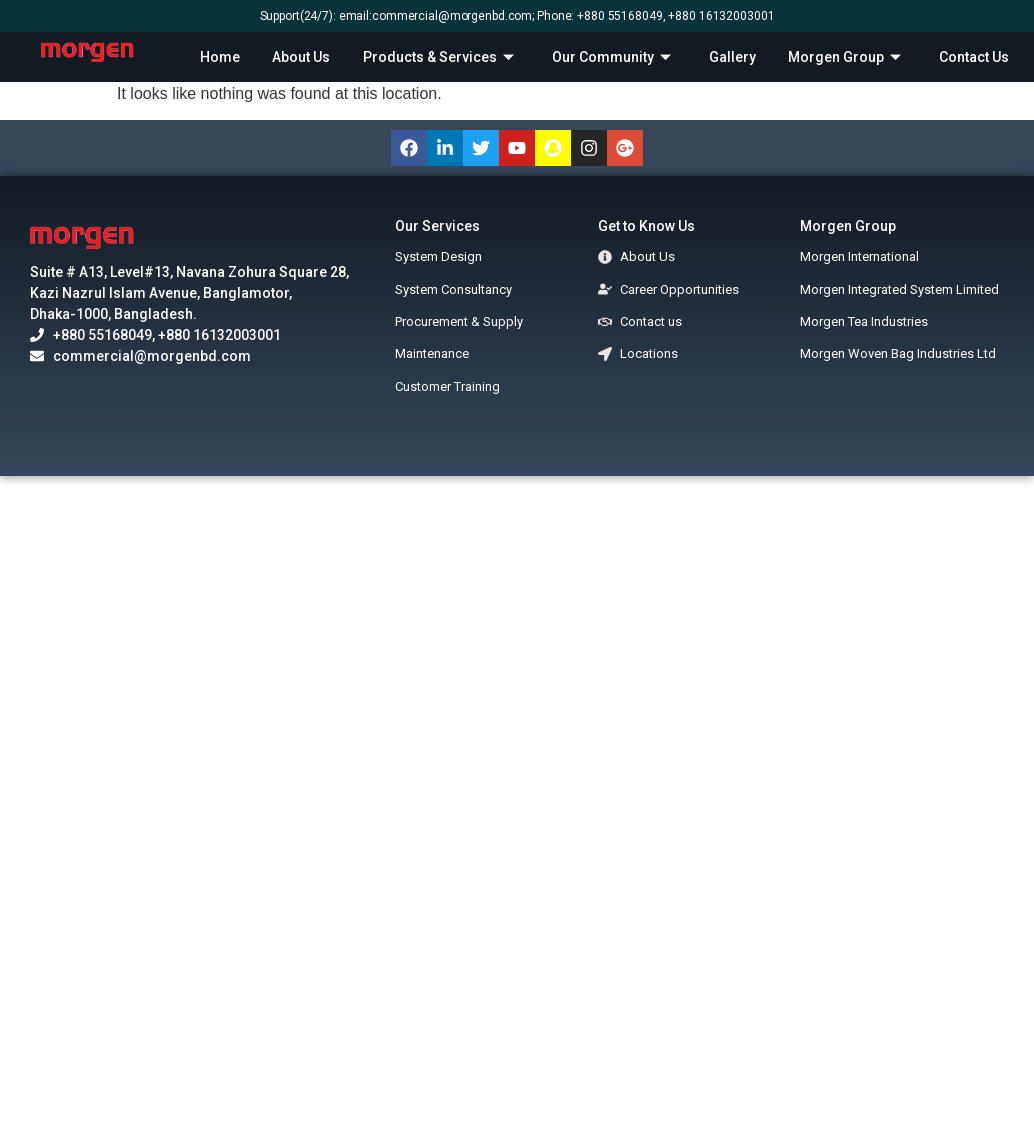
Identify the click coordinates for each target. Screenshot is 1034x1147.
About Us (301, 57)
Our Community (614, 57)
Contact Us (974, 57)
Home (220, 57)
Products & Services (441, 57)
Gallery (732, 57)
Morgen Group (847, 57)
